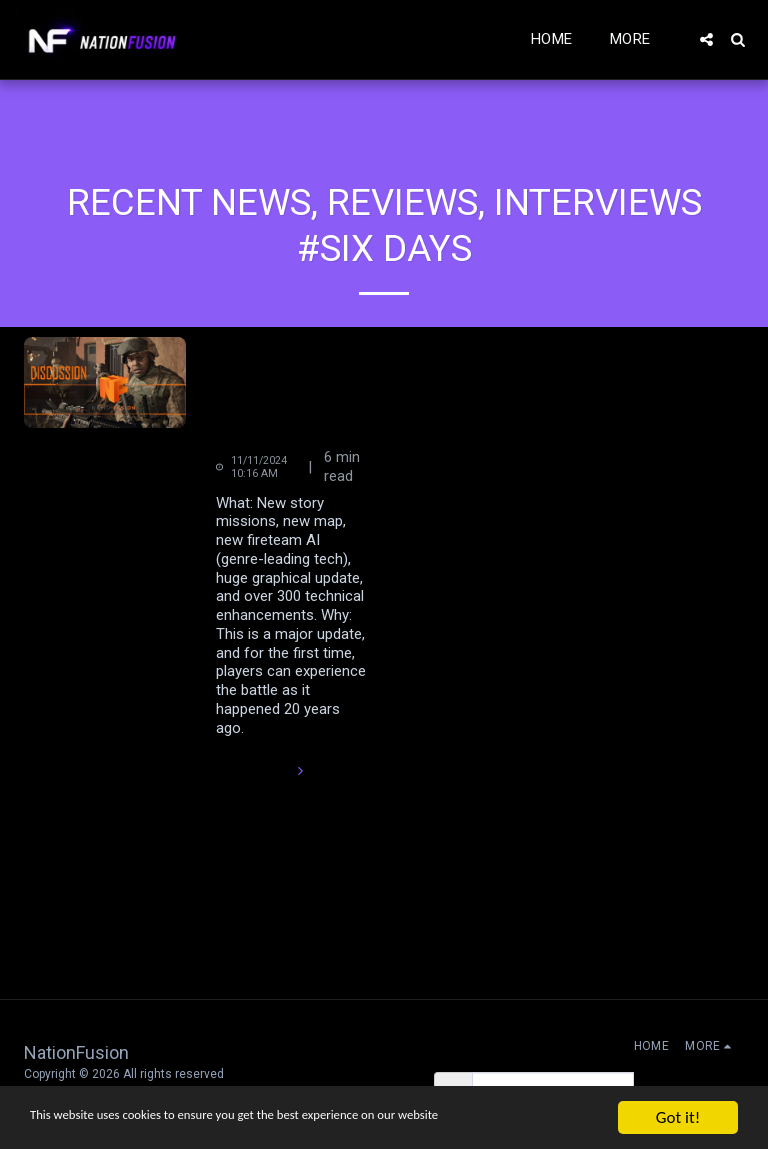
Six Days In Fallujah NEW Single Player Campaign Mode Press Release (292, 388)
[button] (706, 39)
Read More (263, 770)
